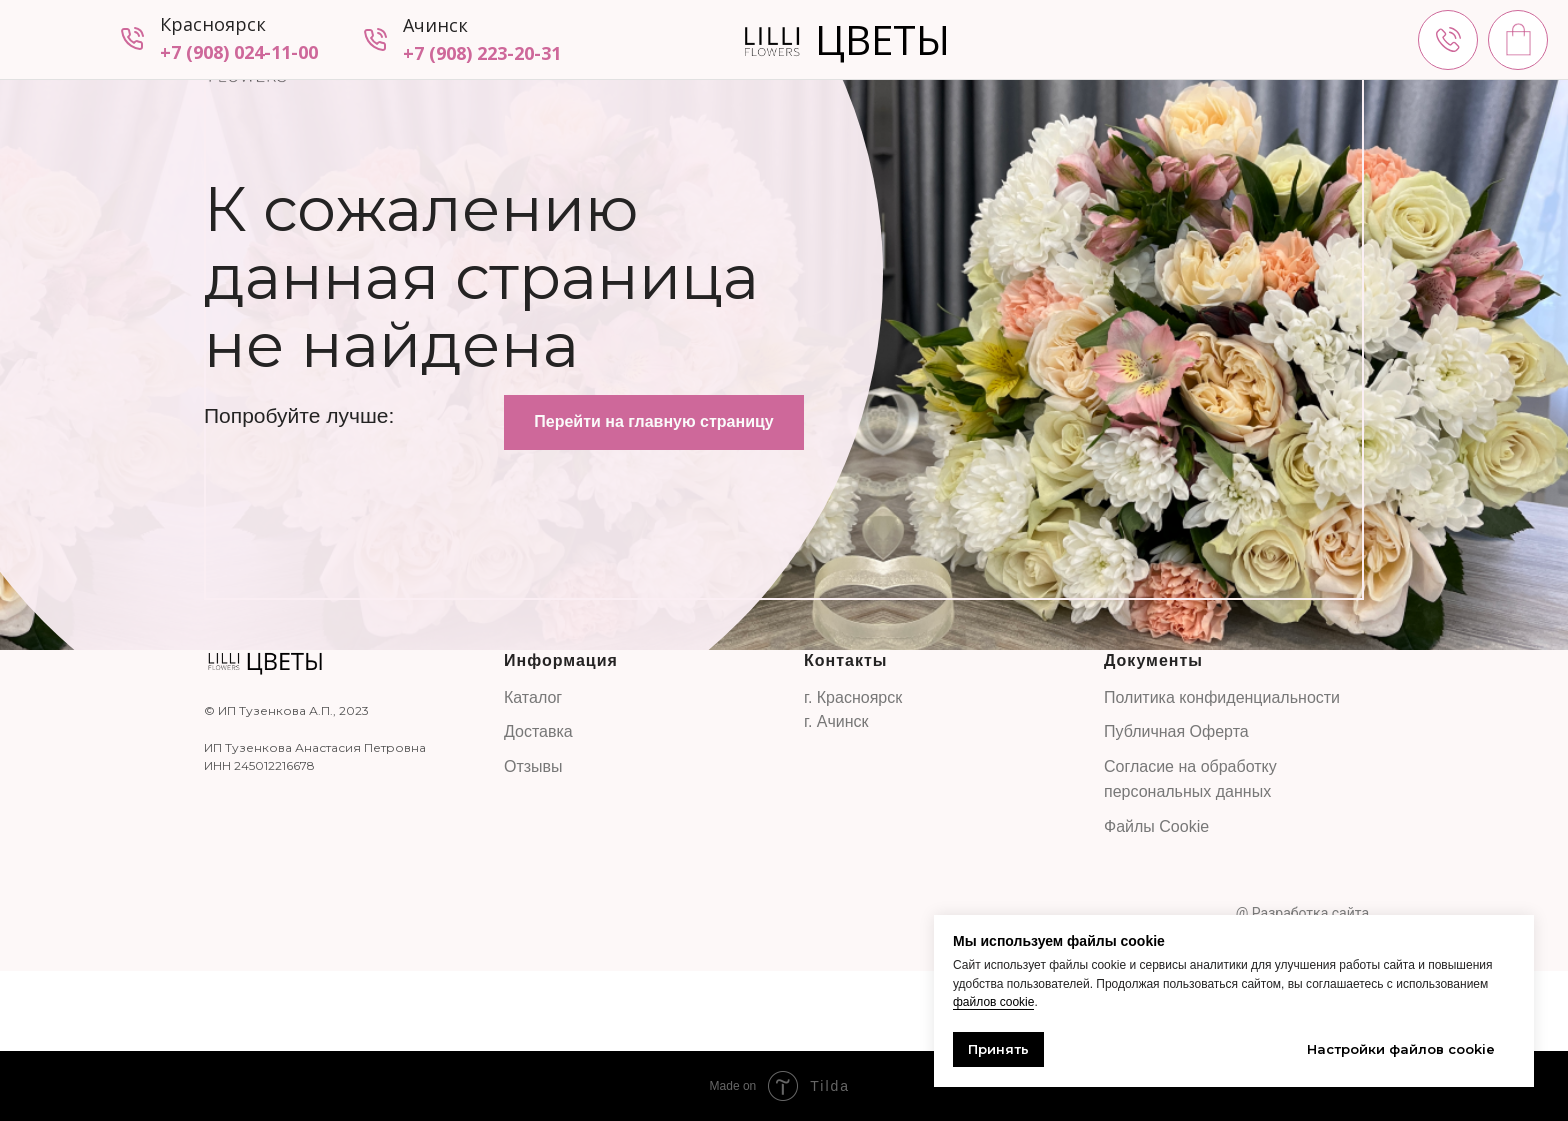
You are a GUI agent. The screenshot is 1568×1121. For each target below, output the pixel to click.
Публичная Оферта (1176, 731)
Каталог (533, 697)
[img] (1448, 40)
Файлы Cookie (1156, 826)
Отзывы (533, 766)
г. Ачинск (836, 721)
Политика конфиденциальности (1222, 697)
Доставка (538, 731)
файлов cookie (993, 1002)
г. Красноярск (853, 697)
